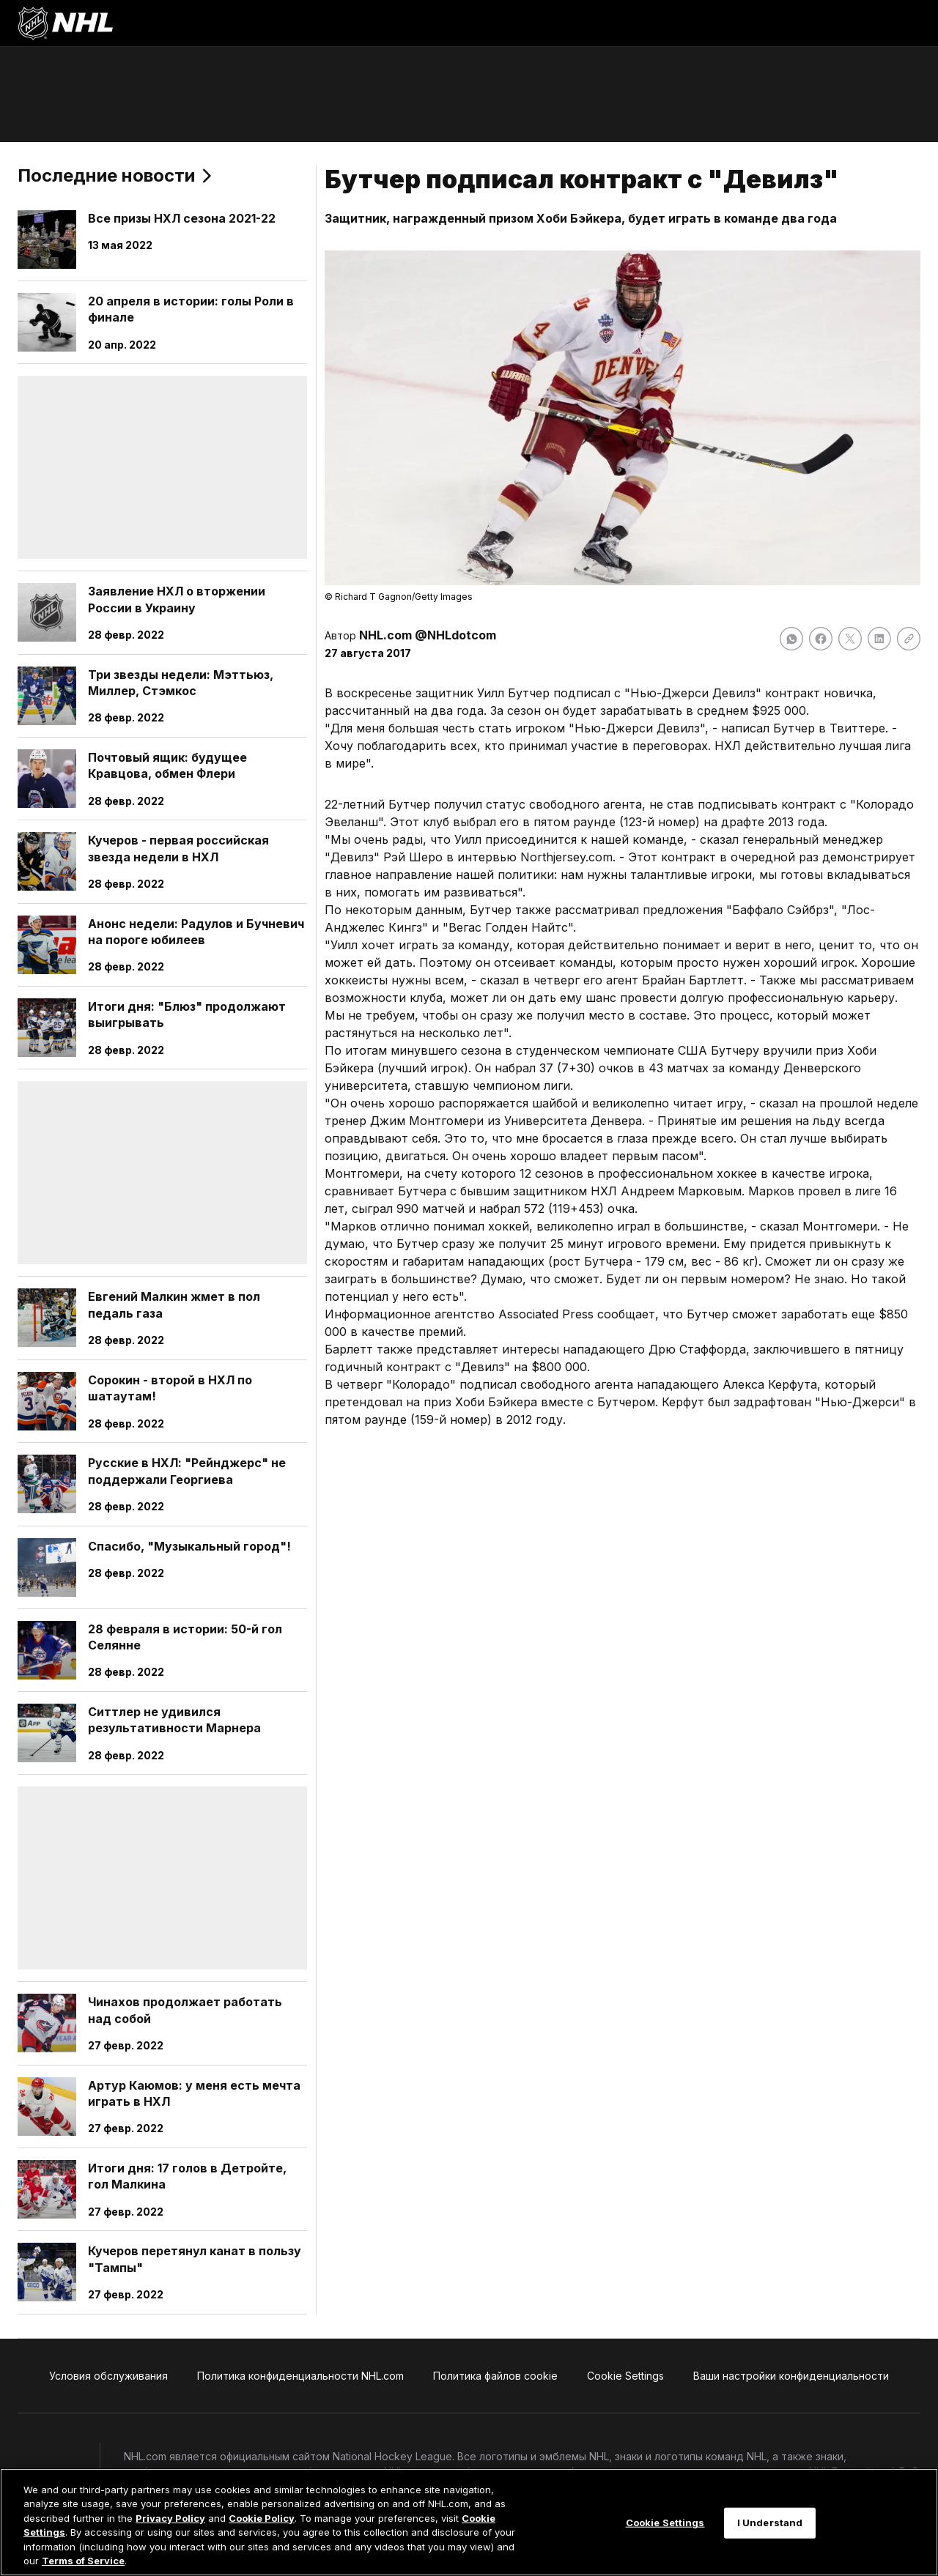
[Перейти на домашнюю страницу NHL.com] (65, 23)
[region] (469, 2522)
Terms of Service (83, 2560)
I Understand (770, 2522)
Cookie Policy (262, 2518)
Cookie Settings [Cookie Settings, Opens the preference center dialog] (665, 2522)
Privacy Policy (170, 2518)
